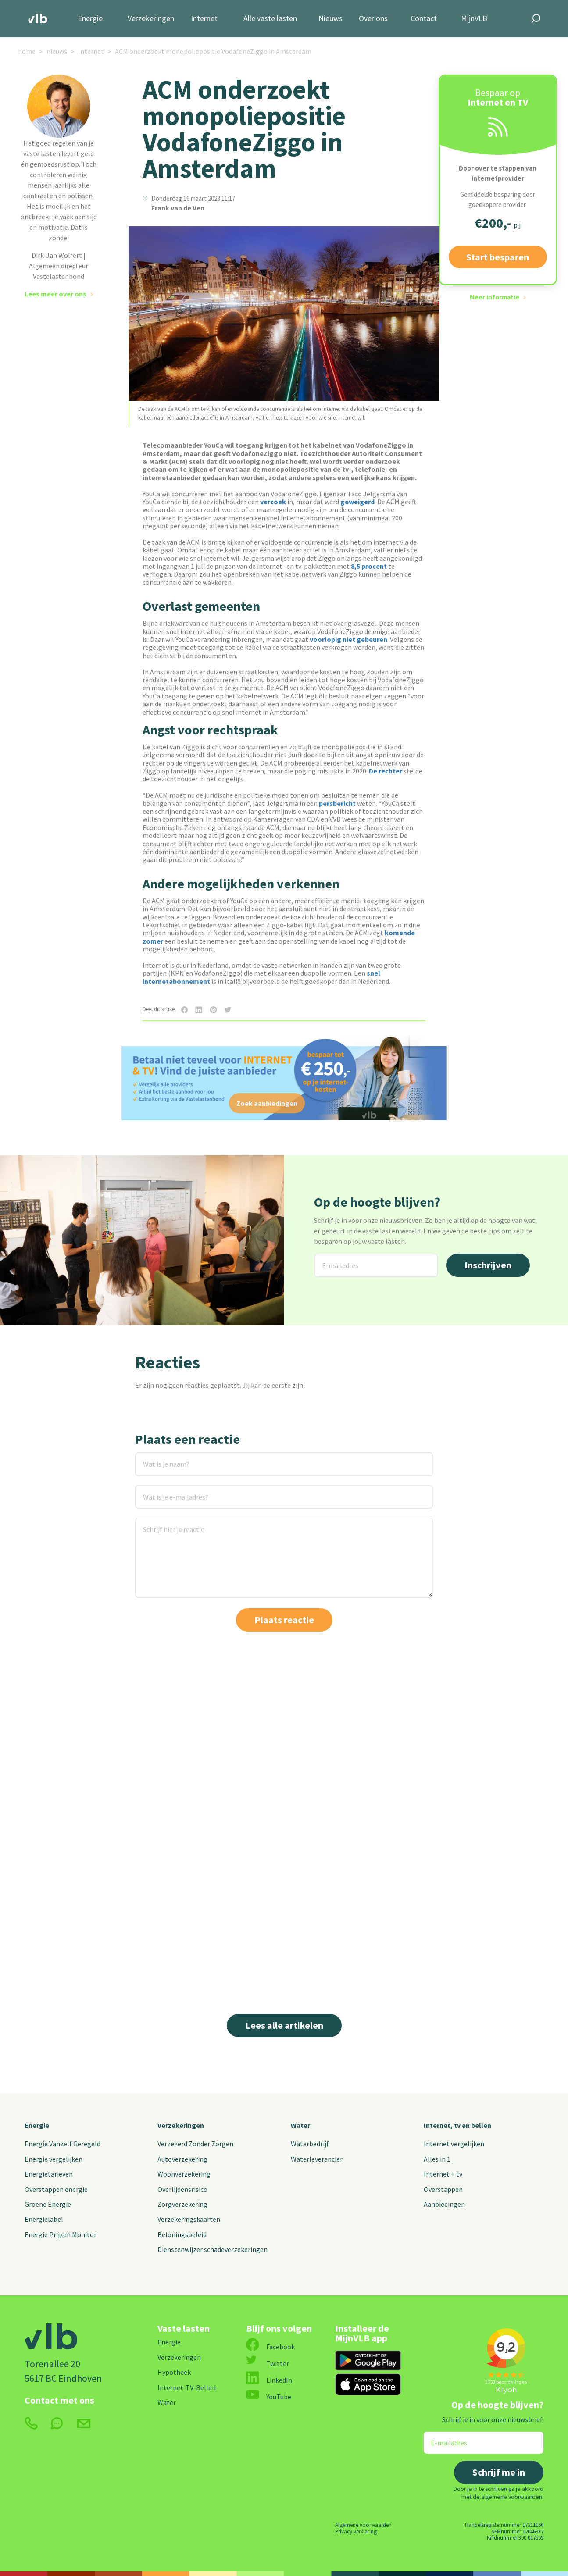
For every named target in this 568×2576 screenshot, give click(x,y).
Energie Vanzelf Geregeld (62, 2143)
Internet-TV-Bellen (186, 2387)
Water (300, 2125)
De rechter (385, 770)
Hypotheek (174, 2372)
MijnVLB (474, 18)
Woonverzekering (184, 2174)
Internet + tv (443, 2174)
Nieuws (330, 18)
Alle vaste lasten (270, 18)
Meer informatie (494, 297)
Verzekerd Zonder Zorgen (195, 2143)
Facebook (270, 2346)
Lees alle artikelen (284, 2025)
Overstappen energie (56, 2189)
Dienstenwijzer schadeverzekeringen (212, 2249)
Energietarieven (49, 2174)
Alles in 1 (437, 2159)
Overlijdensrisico (182, 2189)
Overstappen (443, 2189)
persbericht (337, 803)
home (27, 51)
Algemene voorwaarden (363, 2524)
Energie (90, 18)
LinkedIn (269, 2380)
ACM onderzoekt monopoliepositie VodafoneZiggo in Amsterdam (213, 51)
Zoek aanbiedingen (266, 1103)
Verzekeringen (151, 18)
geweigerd (357, 501)
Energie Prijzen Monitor (60, 2234)
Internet (204, 18)
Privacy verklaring (356, 2531)
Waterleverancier (317, 2159)
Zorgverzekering (182, 2204)
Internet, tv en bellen (457, 2125)
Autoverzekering (182, 2159)
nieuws (56, 51)
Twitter (267, 2363)
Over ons (373, 18)
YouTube (268, 2396)
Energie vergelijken (53, 2159)
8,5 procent (369, 566)
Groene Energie (48, 2204)
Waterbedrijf (310, 2143)
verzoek (273, 501)
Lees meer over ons (55, 293)
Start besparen (497, 257)
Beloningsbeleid (182, 2234)
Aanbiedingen (444, 2204)
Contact (424, 18)
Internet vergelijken (454, 2143)
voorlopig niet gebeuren (348, 639)
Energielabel (44, 2219)
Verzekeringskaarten (188, 2219)
